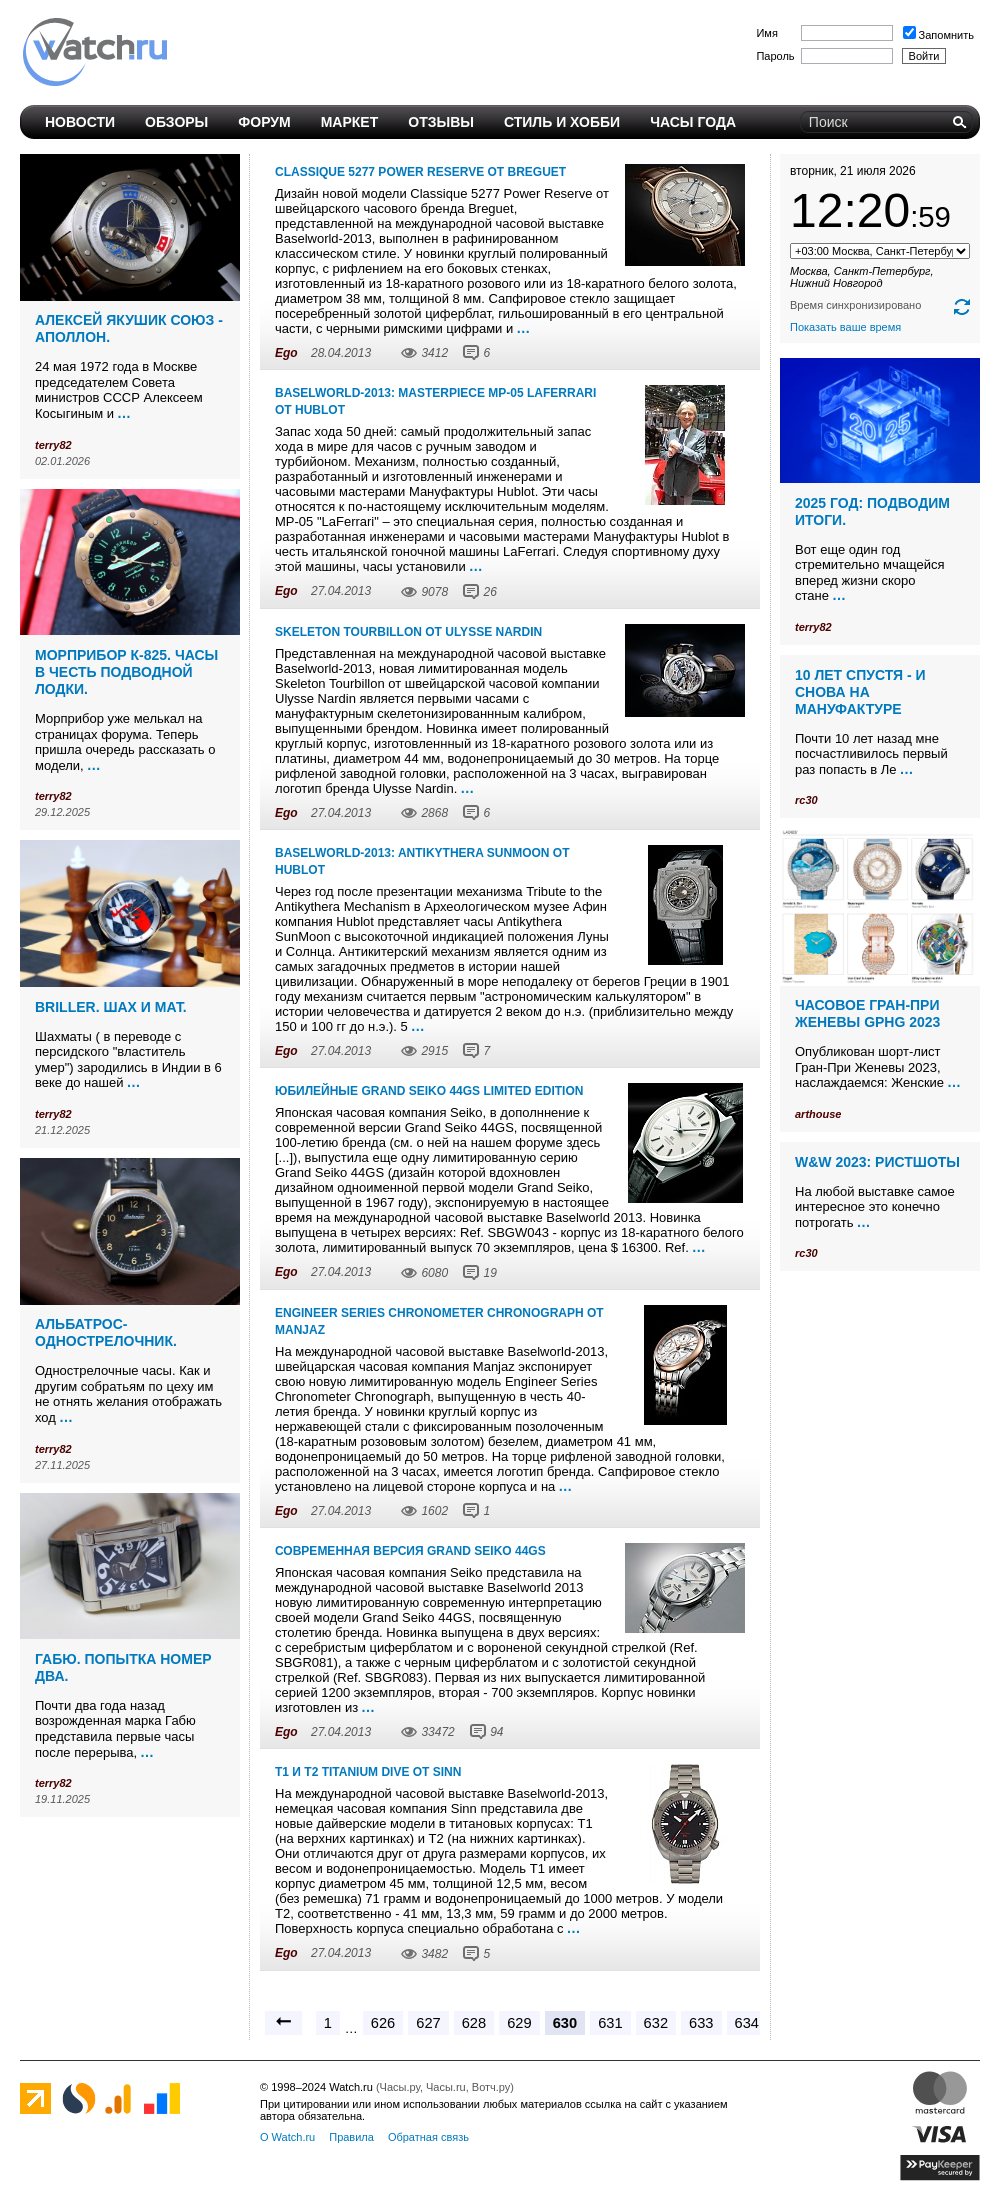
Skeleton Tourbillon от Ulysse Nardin (408, 632)
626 (383, 2023)
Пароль (775, 56)
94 (496, 1732)
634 (747, 2023)
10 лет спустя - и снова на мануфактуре (860, 692)
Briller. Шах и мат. (111, 1007)
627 (428, 2023)
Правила (351, 2137)
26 (489, 592)
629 (519, 2023)
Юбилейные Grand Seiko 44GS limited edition (429, 1091)
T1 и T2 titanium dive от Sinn (368, 1772)
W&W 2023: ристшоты (877, 1162)
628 (474, 2023)
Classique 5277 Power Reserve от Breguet (420, 172)
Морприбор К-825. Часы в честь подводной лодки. (126, 672)
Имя (766, 33)
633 (701, 2023)
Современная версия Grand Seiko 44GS (410, 1551)
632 (656, 2023)
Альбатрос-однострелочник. (106, 1332)
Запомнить (938, 35)
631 (610, 2023)
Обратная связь (428, 2137)
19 (489, 1273)
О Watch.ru (287, 2137)
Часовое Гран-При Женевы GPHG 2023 (867, 1013)
